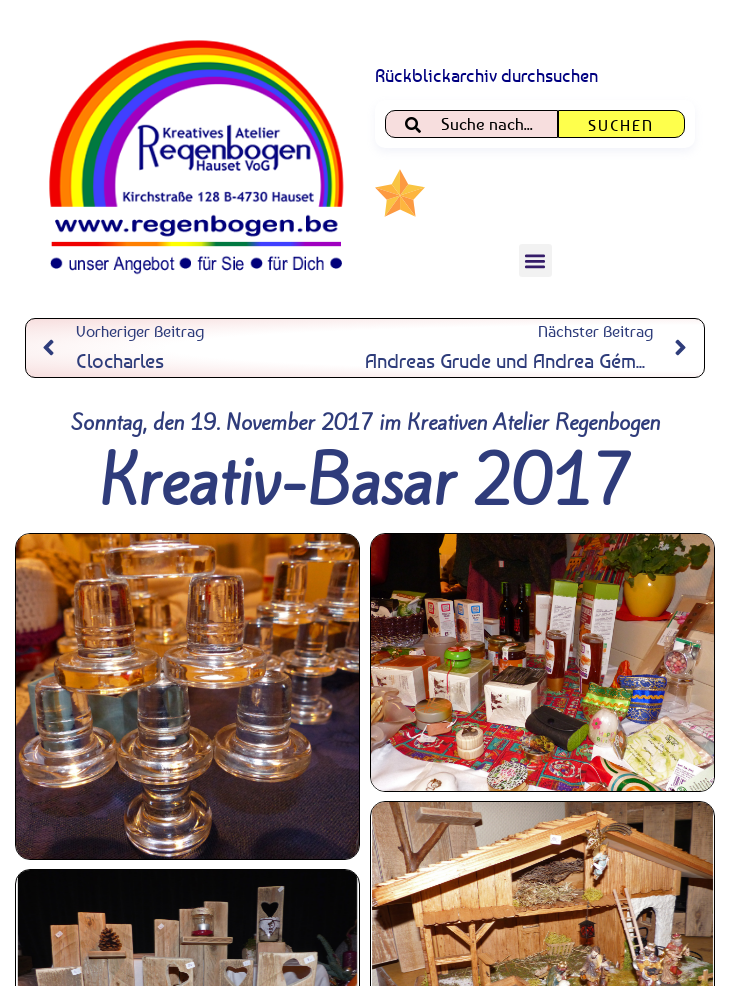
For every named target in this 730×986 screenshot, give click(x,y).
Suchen (621, 125)
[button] (535, 260)
